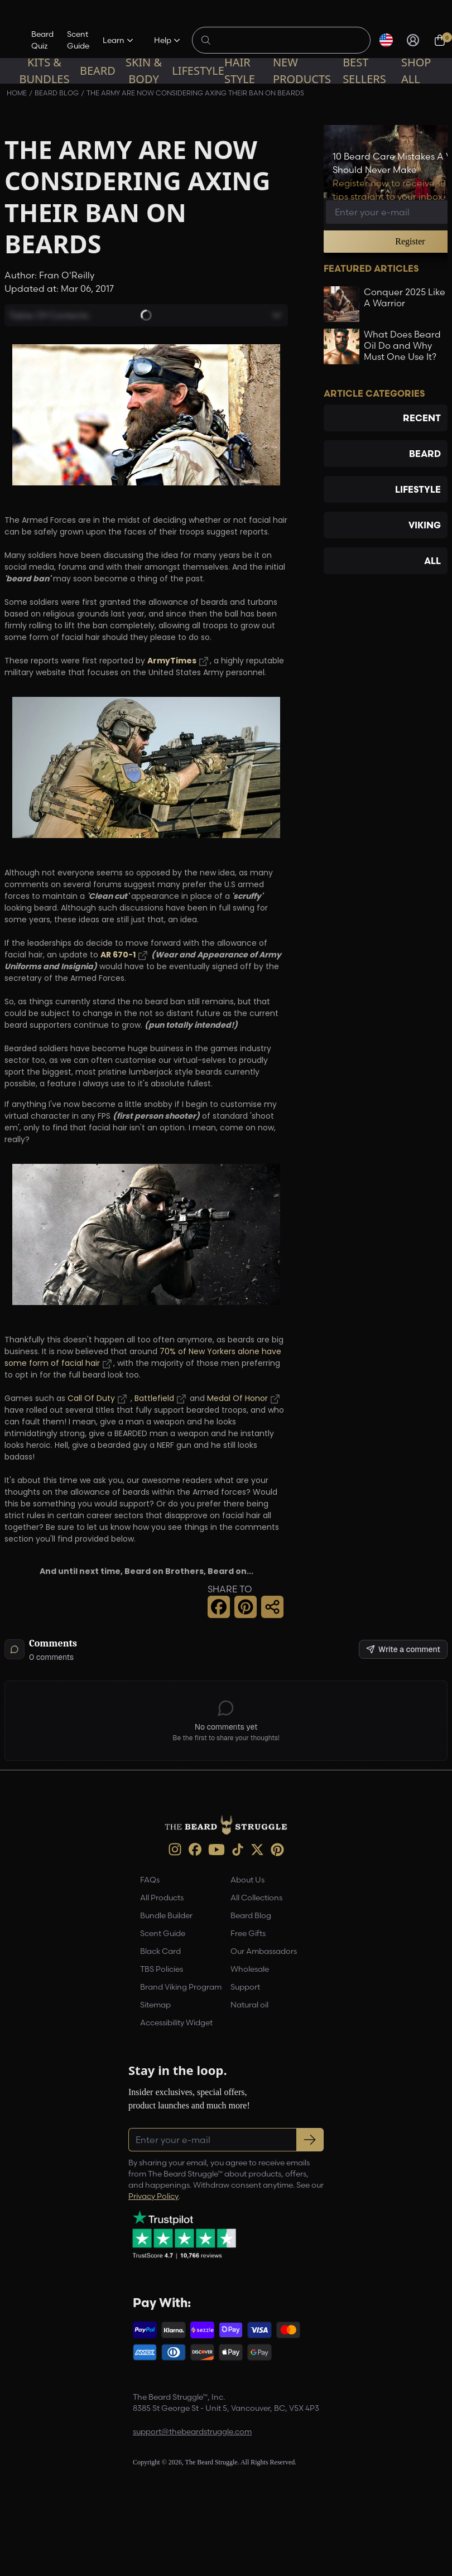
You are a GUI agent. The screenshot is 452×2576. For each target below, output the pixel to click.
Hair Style (239, 70)
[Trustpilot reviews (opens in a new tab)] (184, 2234)
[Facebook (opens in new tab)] (195, 1849)
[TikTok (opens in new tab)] (238, 1849)
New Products (302, 70)
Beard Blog (250, 1915)
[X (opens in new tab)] (257, 1849)
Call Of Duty (91, 1399)
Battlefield (154, 1399)
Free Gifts (248, 1933)
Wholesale (249, 1969)
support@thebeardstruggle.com (192, 2431)
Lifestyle (198, 70)
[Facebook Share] (219, 1607)
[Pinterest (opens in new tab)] (277, 1849)
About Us (247, 1880)
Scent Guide (78, 40)
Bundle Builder (166, 1915)
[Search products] (287, 40)
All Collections (256, 1898)
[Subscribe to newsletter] (310, 2139)
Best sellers (364, 70)
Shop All (416, 70)
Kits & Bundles (44, 70)
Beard (98, 70)
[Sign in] (413, 40)
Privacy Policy (153, 2196)
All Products (162, 1898)
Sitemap (155, 2005)
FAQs (150, 1880)
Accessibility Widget (176, 2023)
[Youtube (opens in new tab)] (216, 1849)
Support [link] (245, 1987)
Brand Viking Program (181, 1987)
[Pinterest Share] (245, 1607)
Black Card (160, 1951)
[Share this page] (272, 1607)
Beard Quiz (42, 40)
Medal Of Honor (237, 1399)
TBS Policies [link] (161, 1969)
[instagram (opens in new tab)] (175, 1849)
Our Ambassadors (263, 1951)
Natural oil (249, 2005)
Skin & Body (144, 70)
